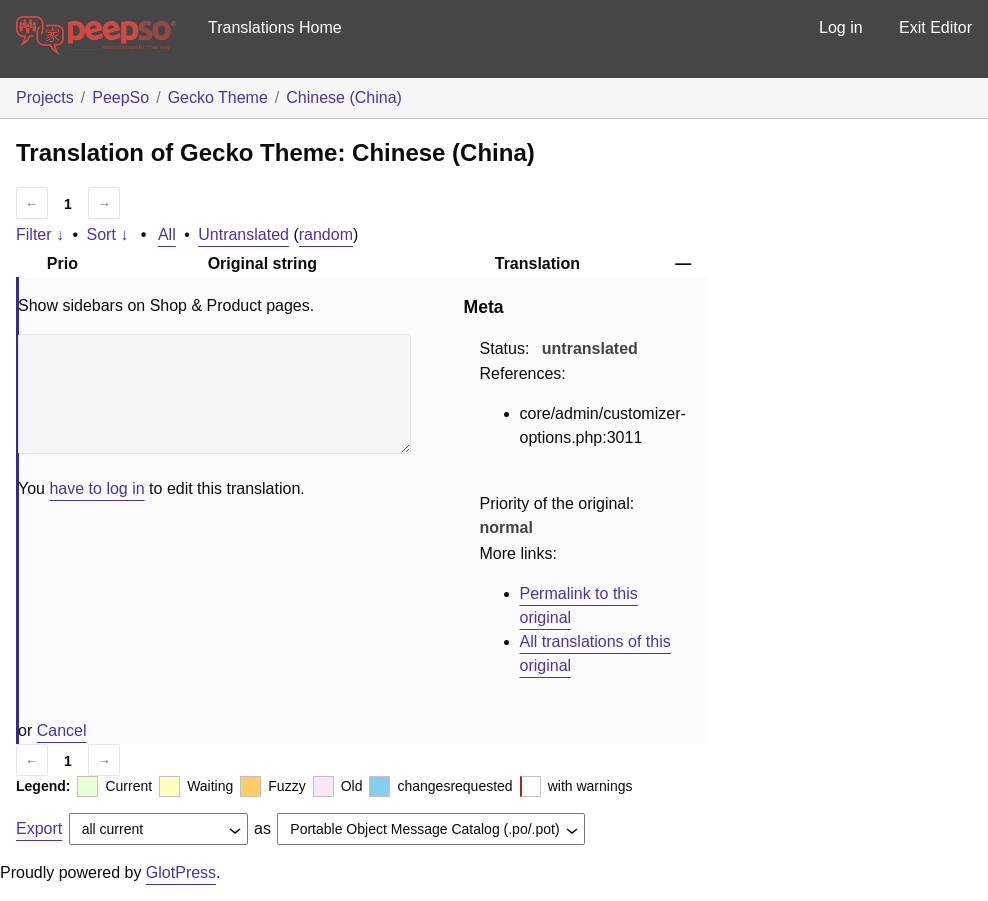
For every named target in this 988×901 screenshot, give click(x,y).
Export (39, 828)
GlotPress (181, 872)
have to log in (96, 488)
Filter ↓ (40, 234)
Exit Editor (935, 27)
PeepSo (120, 97)
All (167, 234)
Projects (45, 97)
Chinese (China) (344, 97)
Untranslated (243, 234)
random (326, 234)
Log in (841, 27)
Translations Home (275, 27)
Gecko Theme (218, 97)
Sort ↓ (108, 234)
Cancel (62, 730)
